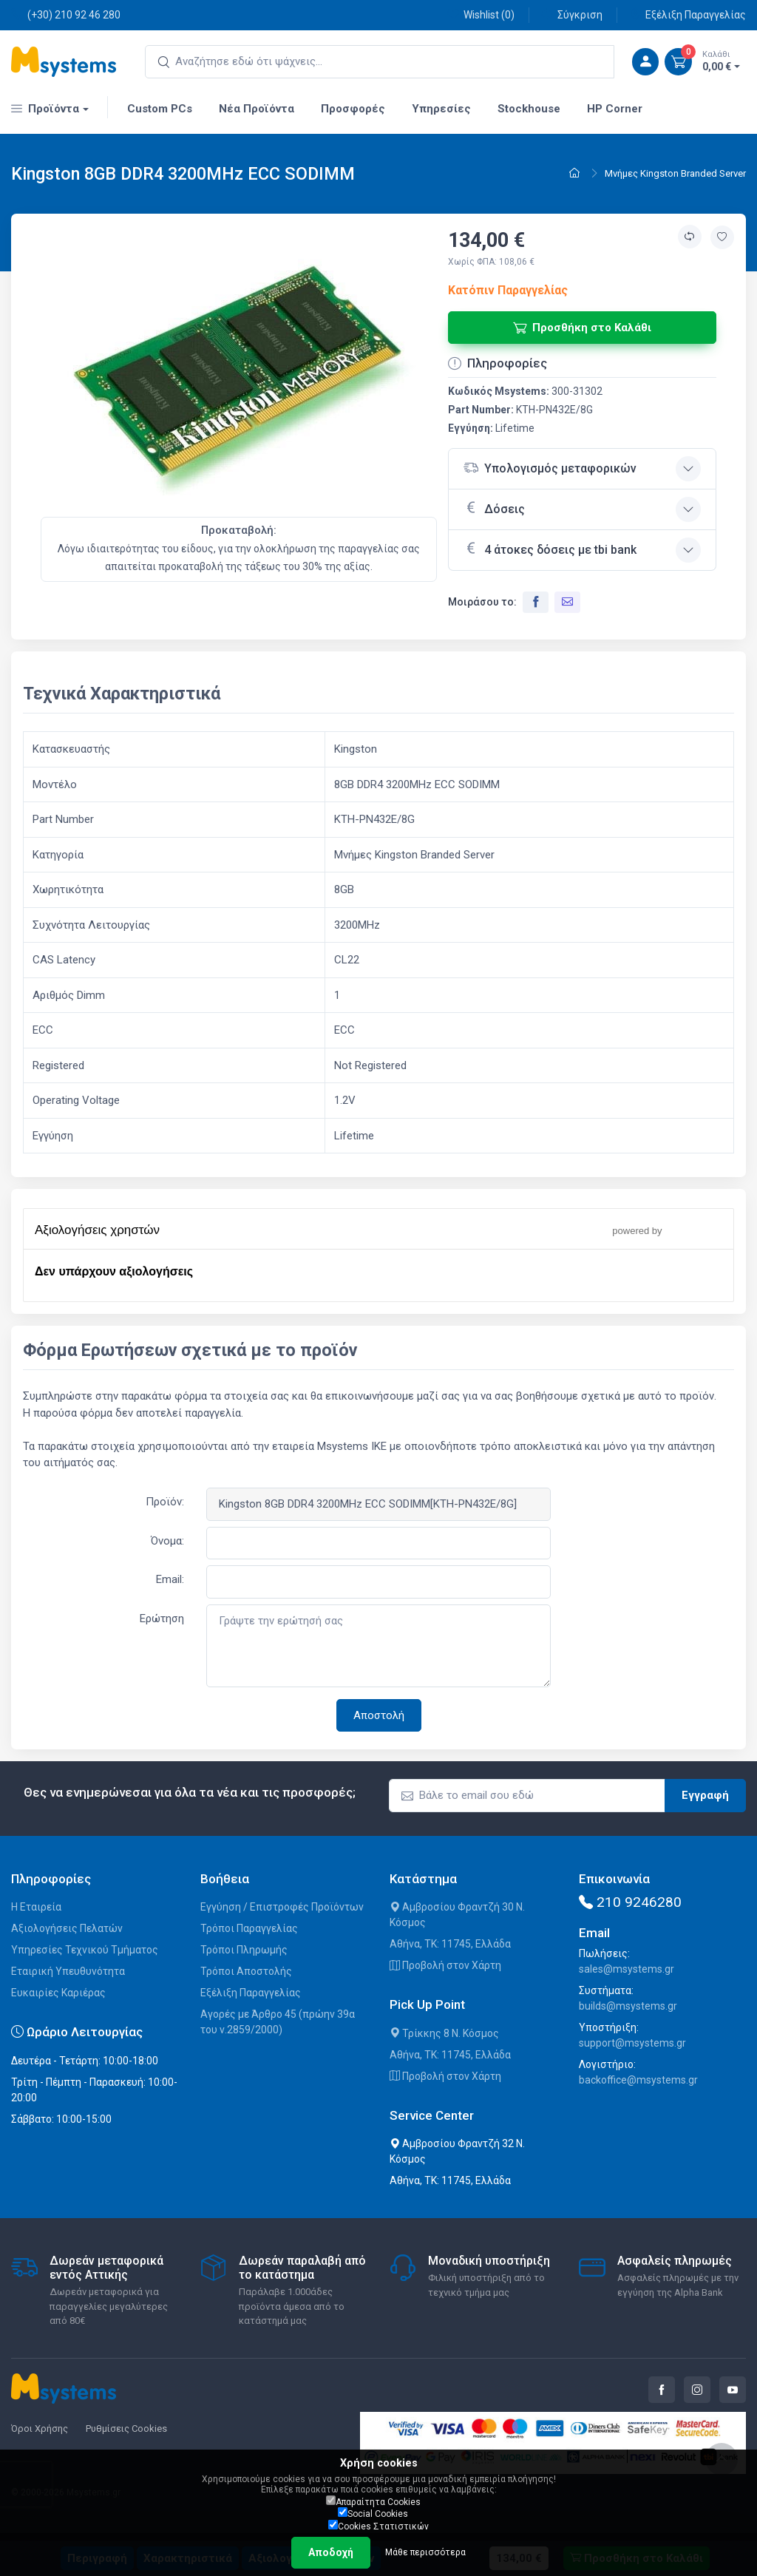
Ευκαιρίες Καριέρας (58, 1993)
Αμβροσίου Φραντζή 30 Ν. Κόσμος (457, 1914)
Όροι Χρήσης (39, 2428)
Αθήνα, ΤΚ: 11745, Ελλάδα (450, 1944)
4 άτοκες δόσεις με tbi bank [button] (550, 548)
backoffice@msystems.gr (638, 2080)
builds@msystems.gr (628, 2006)
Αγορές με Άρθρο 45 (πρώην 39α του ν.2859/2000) (277, 2022)
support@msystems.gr (632, 2043)
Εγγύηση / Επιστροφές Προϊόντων (282, 1907)
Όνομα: (167, 1541)
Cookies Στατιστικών (378, 2526)
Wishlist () (481, 14)
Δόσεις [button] (494, 508)
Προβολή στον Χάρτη (445, 1965)
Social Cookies (373, 2513)
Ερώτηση (162, 1618)
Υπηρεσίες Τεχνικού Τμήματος (84, 1950)
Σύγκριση (571, 14)
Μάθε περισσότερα (425, 2552)
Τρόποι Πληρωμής (244, 1950)
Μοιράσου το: (482, 602)
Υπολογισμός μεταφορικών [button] (550, 467)
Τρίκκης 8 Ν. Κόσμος (444, 2033)
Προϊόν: (165, 1501)
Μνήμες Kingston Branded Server (675, 173)
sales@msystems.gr (626, 1969)
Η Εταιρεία (36, 1907)
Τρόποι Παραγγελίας (249, 1928)
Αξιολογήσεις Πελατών (67, 1928)
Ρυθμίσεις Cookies (126, 2428)
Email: (170, 1579)
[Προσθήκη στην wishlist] (722, 237)
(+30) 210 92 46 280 (65, 14)
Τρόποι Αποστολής (246, 1971)
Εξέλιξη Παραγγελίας (687, 14)
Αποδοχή (330, 2552)
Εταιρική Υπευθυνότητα (68, 1971)
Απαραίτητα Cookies (373, 2501)
